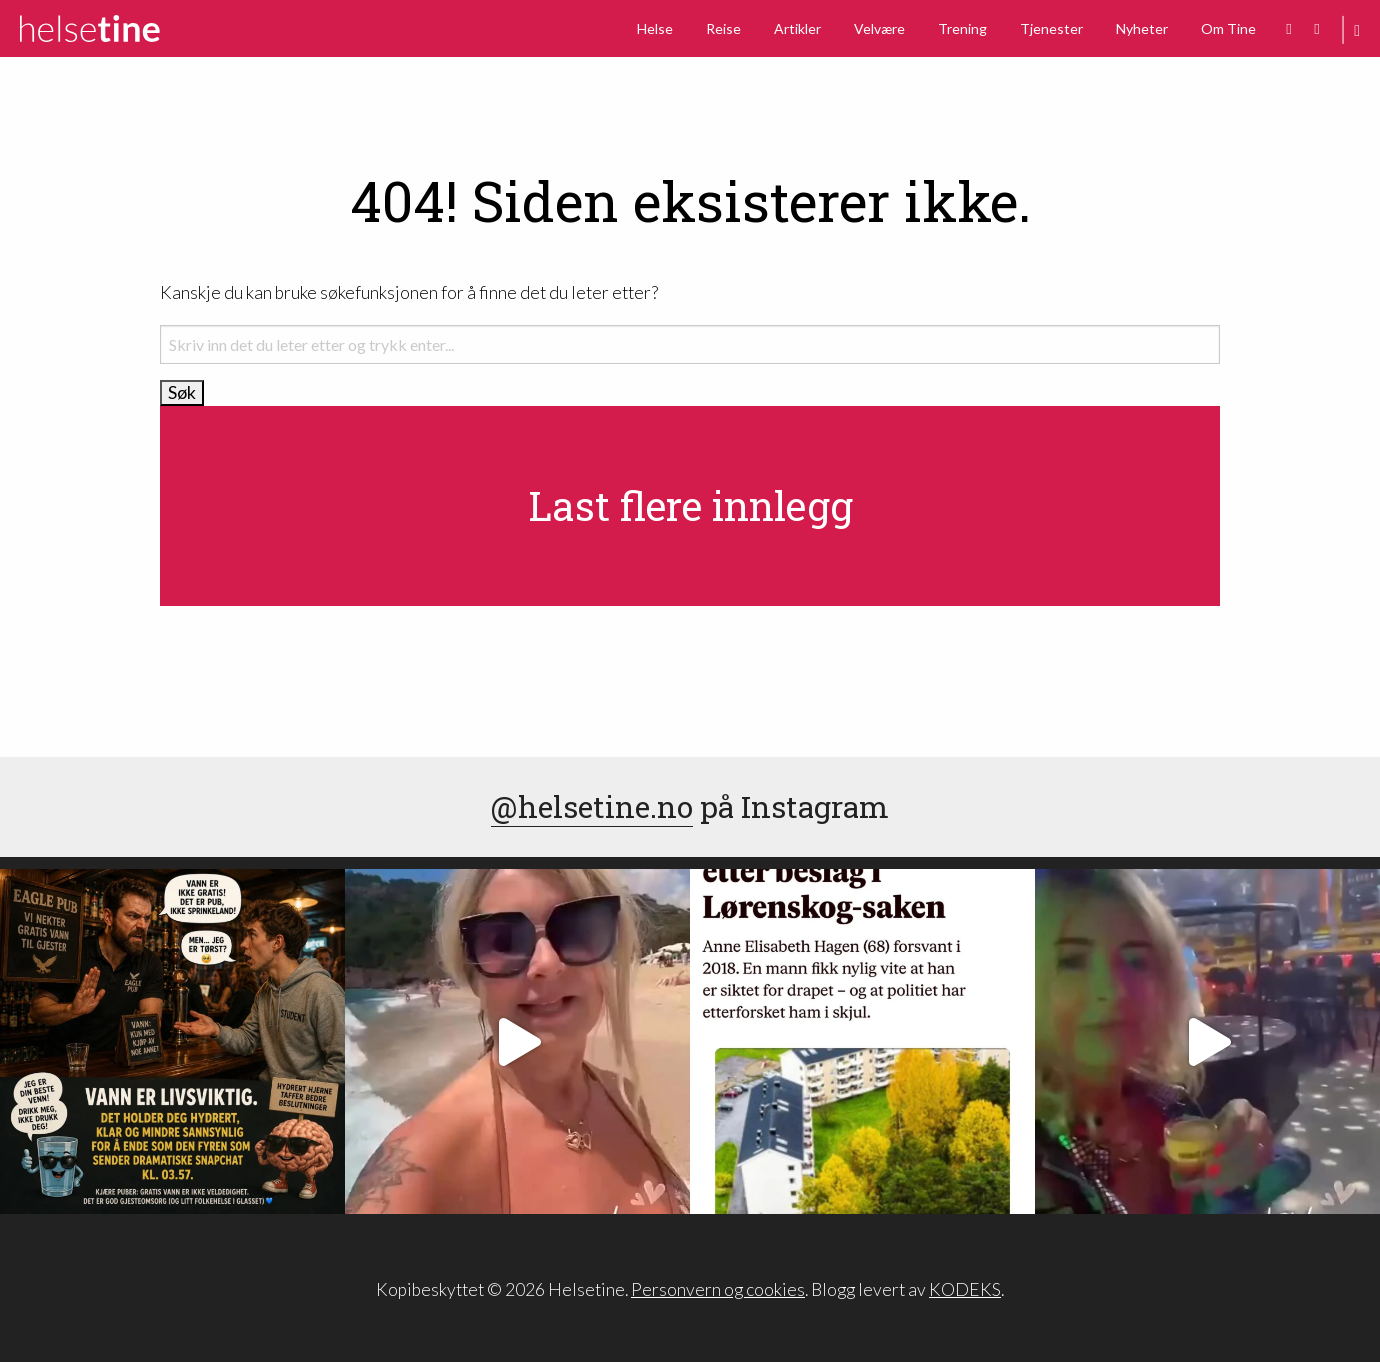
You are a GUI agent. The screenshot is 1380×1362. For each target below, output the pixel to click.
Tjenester (1051, 28)
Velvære (879, 28)
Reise (723, 28)
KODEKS (965, 1289)
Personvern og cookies (718, 1289)
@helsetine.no (592, 806)
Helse (655, 28)
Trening (962, 28)
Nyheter (1142, 28)
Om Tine (1228, 28)
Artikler (797, 28)
